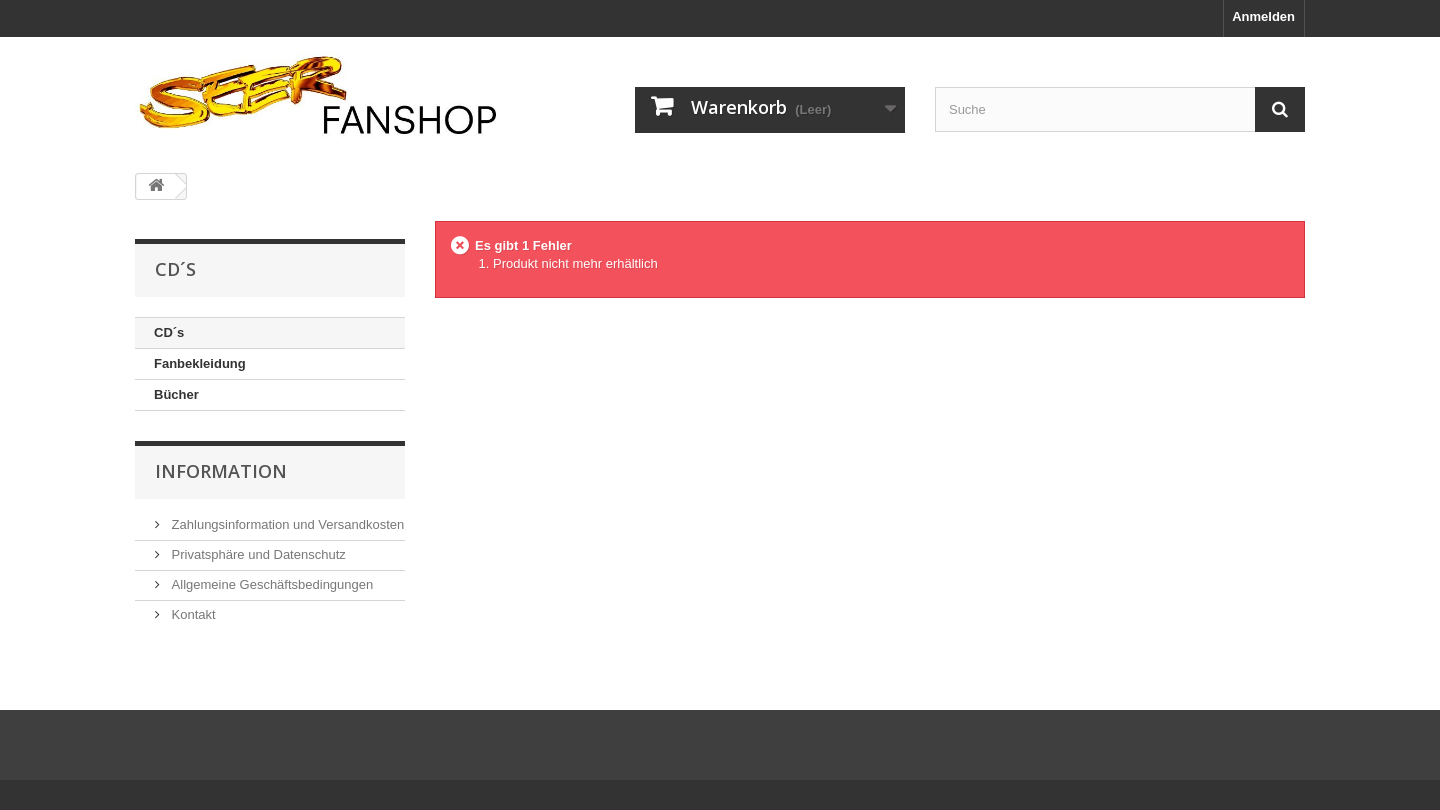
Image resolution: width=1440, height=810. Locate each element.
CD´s (169, 332)
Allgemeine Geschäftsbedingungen (270, 584)
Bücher (176, 394)
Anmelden (1263, 16)
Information (221, 471)
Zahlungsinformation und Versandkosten (286, 524)
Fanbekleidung (200, 363)
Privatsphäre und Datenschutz (257, 554)
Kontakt (192, 614)
